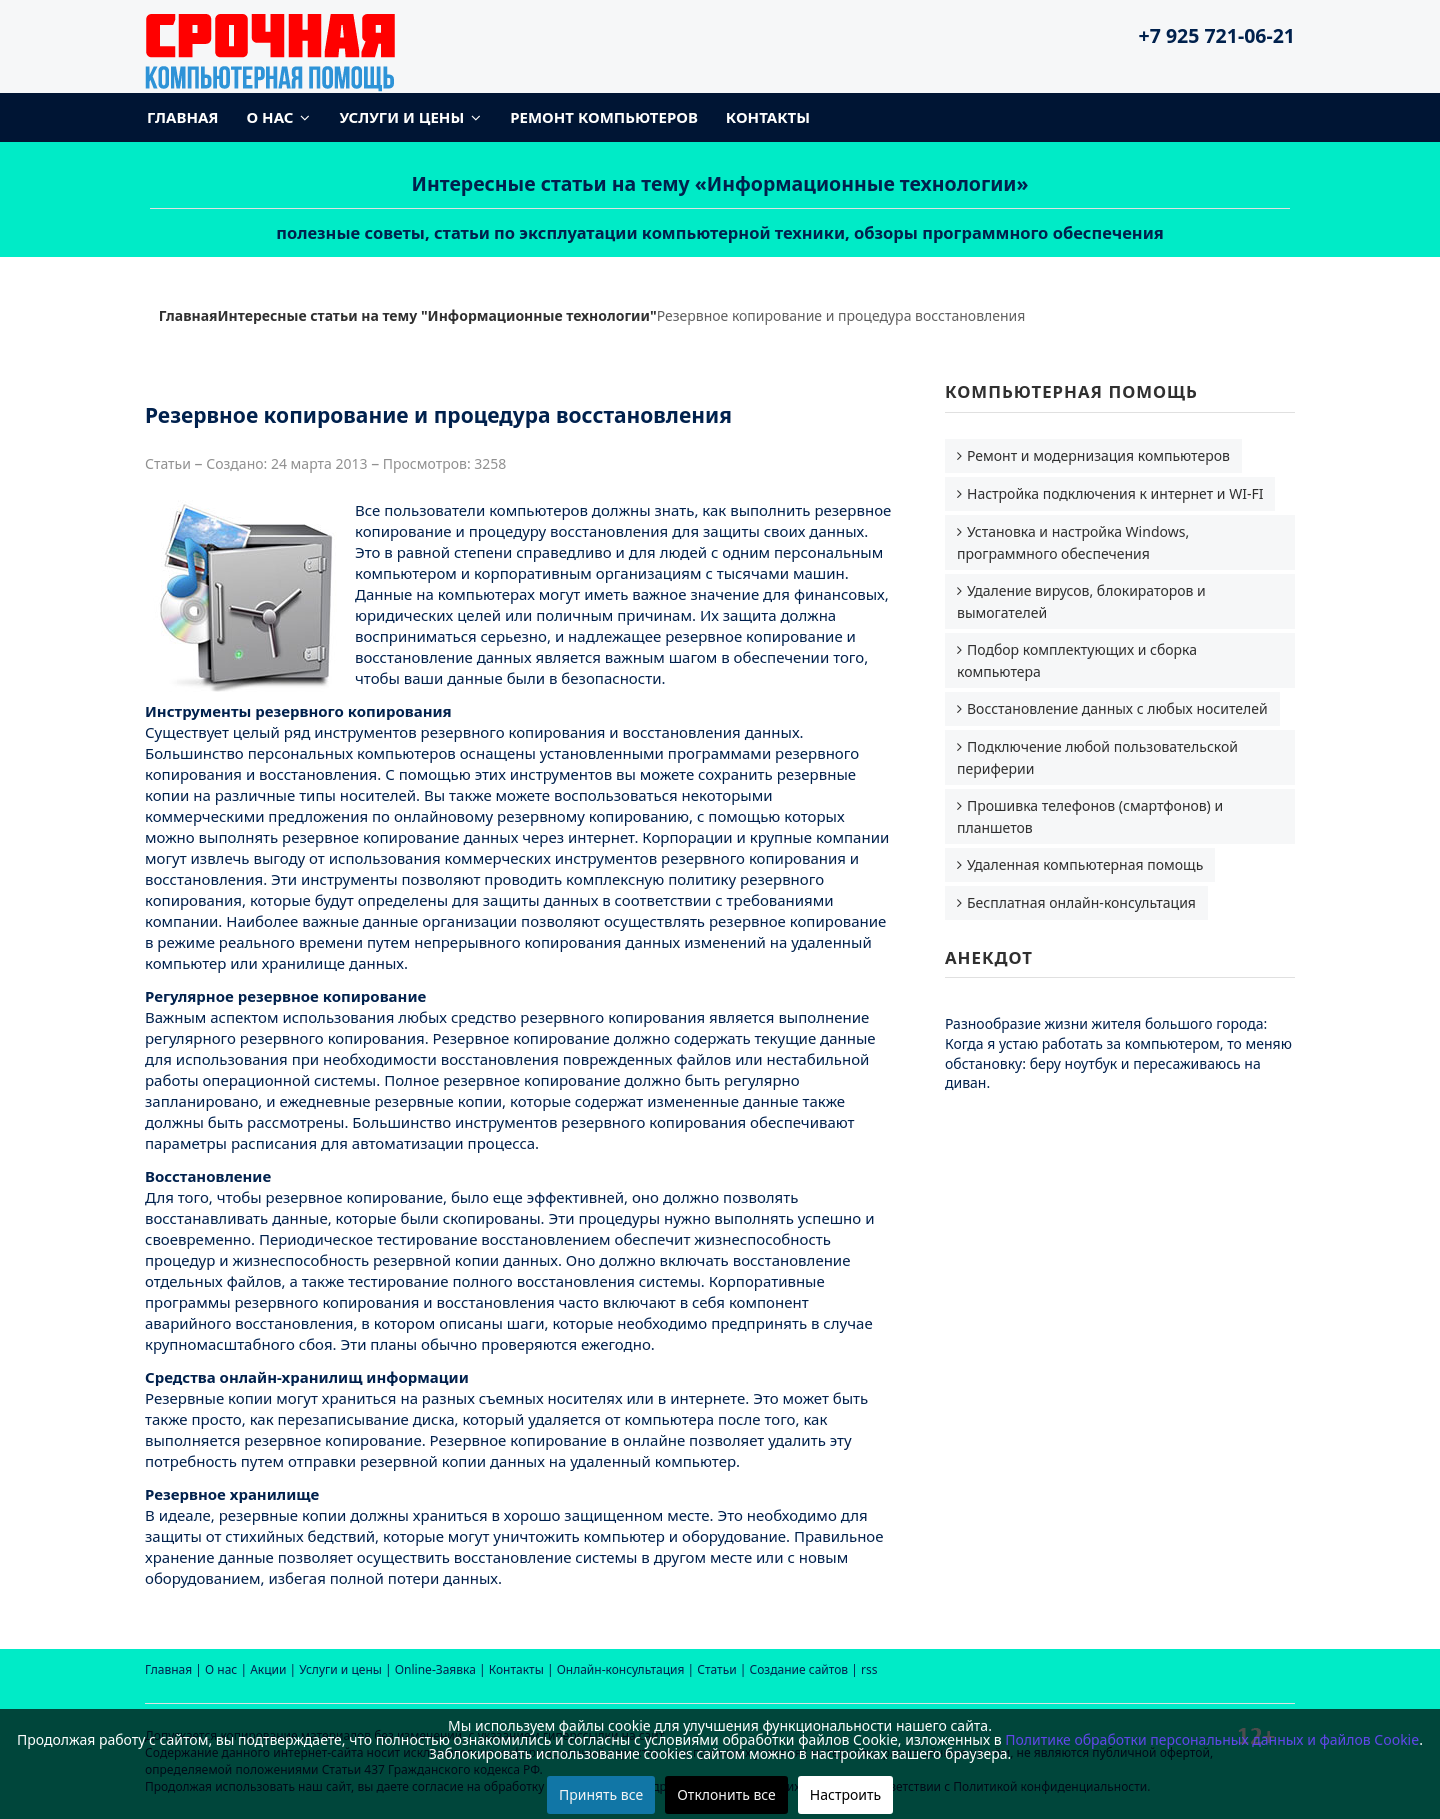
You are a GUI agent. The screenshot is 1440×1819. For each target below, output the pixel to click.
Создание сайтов (799, 1669)
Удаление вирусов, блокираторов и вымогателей (1081, 601)
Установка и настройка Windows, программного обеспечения (1073, 542)
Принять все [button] (601, 1794)
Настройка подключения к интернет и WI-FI (1115, 493)
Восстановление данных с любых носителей (1117, 708)
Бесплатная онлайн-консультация (1081, 902)
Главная (183, 117)
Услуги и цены (401, 117)
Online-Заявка (435, 1669)
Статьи (716, 1669)
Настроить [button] (845, 1794)
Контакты (768, 117)
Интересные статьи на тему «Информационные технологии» (720, 183)
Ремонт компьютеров (604, 117)
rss (869, 1669)
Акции (268, 1669)
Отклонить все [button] (726, 1794)
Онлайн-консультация (621, 1669)
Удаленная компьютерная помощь (1085, 864)
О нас (270, 117)
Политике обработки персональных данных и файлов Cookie (1212, 1739)
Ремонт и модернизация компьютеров (1098, 455)
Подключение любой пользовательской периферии (1097, 757)
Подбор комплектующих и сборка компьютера (1077, 660)
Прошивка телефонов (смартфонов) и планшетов (1090, 816)
